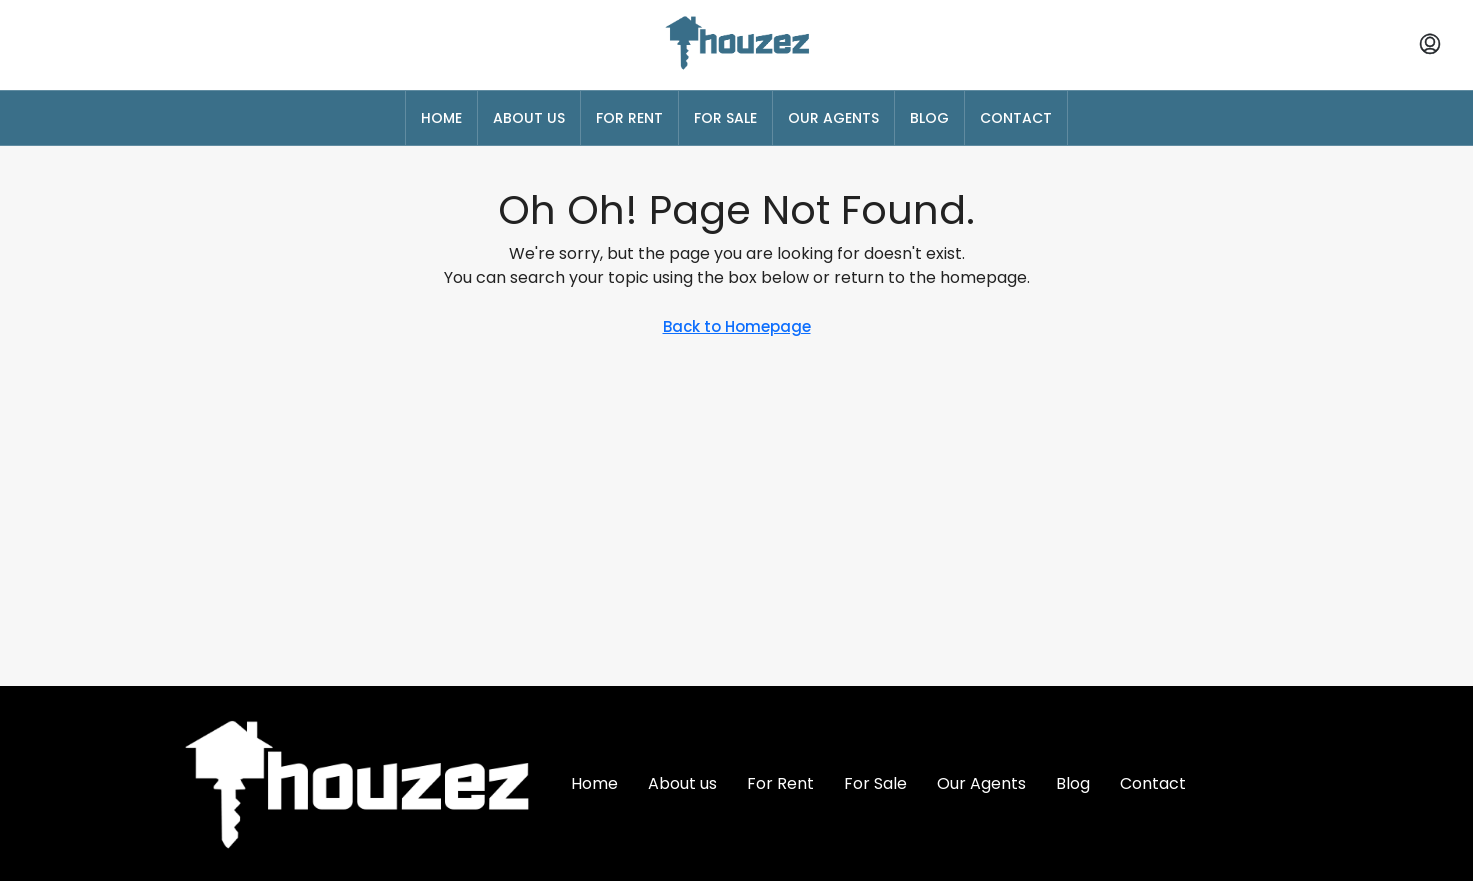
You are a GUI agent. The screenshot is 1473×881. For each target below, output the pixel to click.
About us (529, 118)
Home (441, 118)
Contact (1016, 118)
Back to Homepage (737, 326)
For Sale (725, 118)
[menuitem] (1430, 45)
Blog (929, 118)
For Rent (629, 118)
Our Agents (833, 118)
